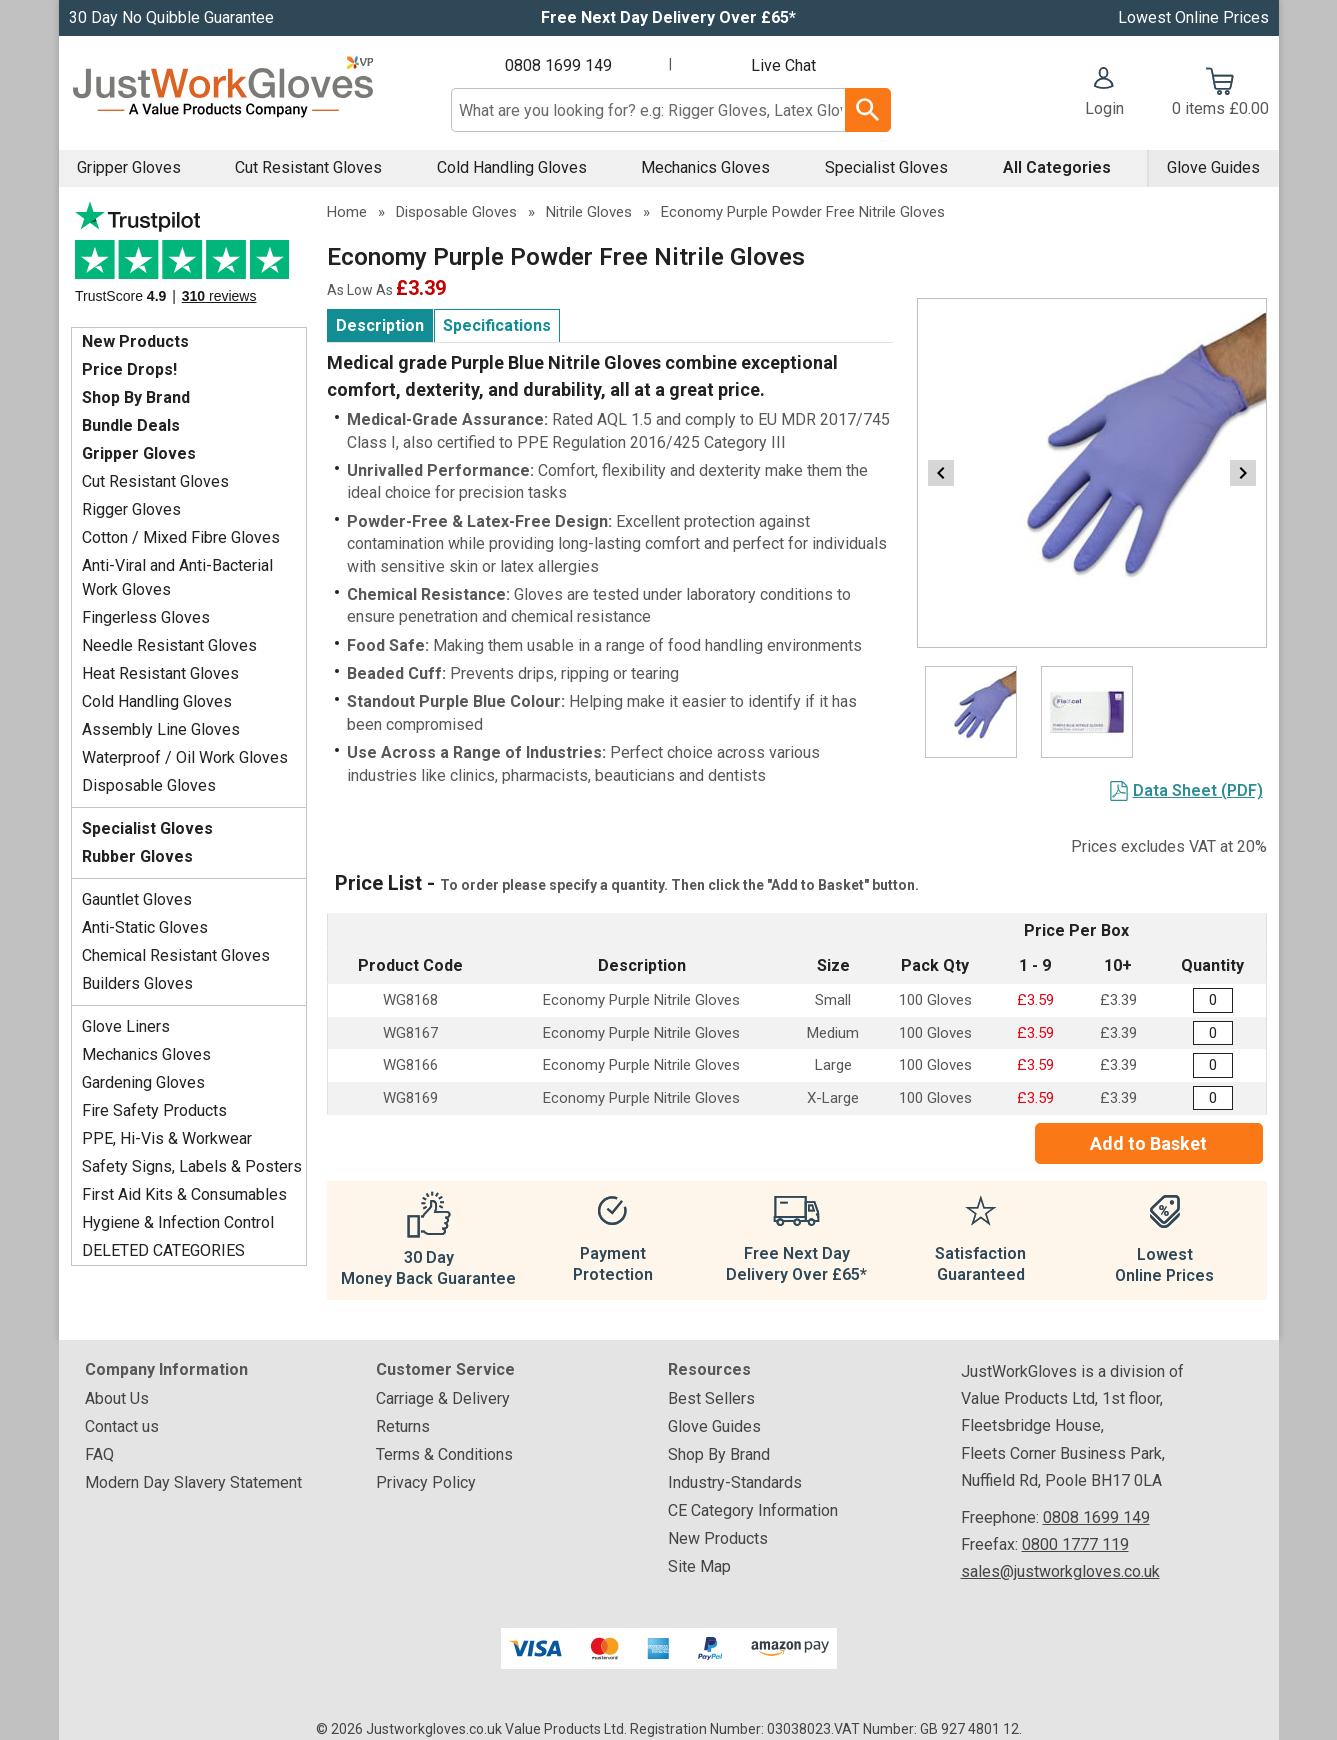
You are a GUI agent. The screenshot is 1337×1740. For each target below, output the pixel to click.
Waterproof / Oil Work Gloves (185, 757)
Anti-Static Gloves (145, 927)
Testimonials (189, 259)
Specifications (497, 325)
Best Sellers (711, 1398)
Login (1104, 108)
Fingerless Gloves (146, 617)
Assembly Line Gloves (161, 729)
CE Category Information (753, 1510)
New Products (135, 341)
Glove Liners (126, 1026)
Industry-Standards (735, 1482)
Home (347, 212)
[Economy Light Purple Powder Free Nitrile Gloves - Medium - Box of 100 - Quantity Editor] (1213, 1033)
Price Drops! (129, 369)
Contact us (122, 1426)
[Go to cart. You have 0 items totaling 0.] (1220, 94)
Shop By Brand (136, 397)
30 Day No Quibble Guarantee (171, 17)
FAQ (99, 1454)
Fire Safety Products (154, 1110)
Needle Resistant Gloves (169, 645)
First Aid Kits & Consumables (184, 1194)
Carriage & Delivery (443, 1398)
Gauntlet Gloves (137, 899)
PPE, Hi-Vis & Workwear (167, 1138)
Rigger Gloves (131, 509)
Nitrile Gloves (589, 212)
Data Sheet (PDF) (1198, 790)
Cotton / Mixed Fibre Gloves (181, 537)
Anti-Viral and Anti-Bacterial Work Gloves (177, 577)
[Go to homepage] (223, 92)
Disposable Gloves (149, 785)
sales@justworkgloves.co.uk (1060, 1571)
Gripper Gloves (129, 167)
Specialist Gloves (886, 167)
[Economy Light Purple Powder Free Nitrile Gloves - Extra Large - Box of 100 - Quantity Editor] (1213, 1098)
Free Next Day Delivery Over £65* (668, 17)
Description (380, 325)
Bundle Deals (131, 425)
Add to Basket (1148, 1143)
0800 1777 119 (1075, 1544)
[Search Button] (867, 110)
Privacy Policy (426, 1482)
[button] (1104, 94)
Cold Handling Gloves (512, 167)
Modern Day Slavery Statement (193, 1482)
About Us (117, 1398)
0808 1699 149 (558, 65)
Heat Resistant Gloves (160, 673)
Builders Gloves (137, 983)
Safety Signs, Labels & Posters (192, 1166)
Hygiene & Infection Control (178, 1222)
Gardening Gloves (143, 1082)
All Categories (1057, 167)
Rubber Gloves (137, 856)
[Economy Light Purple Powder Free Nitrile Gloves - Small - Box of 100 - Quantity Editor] (1213, 1000)
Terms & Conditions (444, 1454)
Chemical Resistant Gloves (176, 955)
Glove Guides (1213, 167)
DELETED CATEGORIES (163, 1250)
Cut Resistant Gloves (308, 167)
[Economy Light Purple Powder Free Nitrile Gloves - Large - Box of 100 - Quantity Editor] (1213, 1065)
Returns (403, 1426)
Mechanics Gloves (705, 167)
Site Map (699, 1566)
